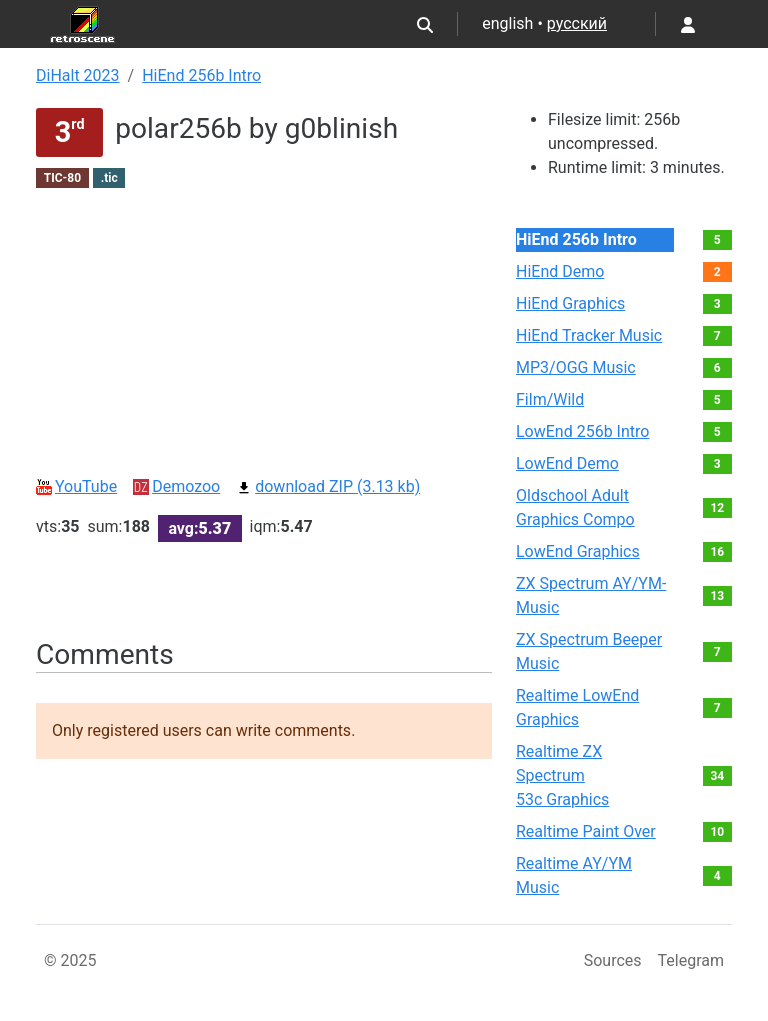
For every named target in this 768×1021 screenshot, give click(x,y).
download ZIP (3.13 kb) (328, 486)
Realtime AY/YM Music (574, 875)
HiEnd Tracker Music (589, 335)
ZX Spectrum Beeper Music (589, 651)
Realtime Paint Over (586, 831)
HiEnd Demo (560, 271)
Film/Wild (550, 399)
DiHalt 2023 (78, 75)
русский (577, 23)
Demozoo (176, 486)
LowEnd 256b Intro (582, 431)
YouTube (76, 486)
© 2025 (70, 960)
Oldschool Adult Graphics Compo (575, 507)
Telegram (691, 960)
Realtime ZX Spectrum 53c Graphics (562, 775)
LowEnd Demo (567, 463)
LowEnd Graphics (578, 551)
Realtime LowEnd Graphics (577, 707)
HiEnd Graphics (570, 303)
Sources (613, 960)
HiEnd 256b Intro (201, 75)
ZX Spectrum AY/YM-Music (591, 595)
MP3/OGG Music (576, 367)
